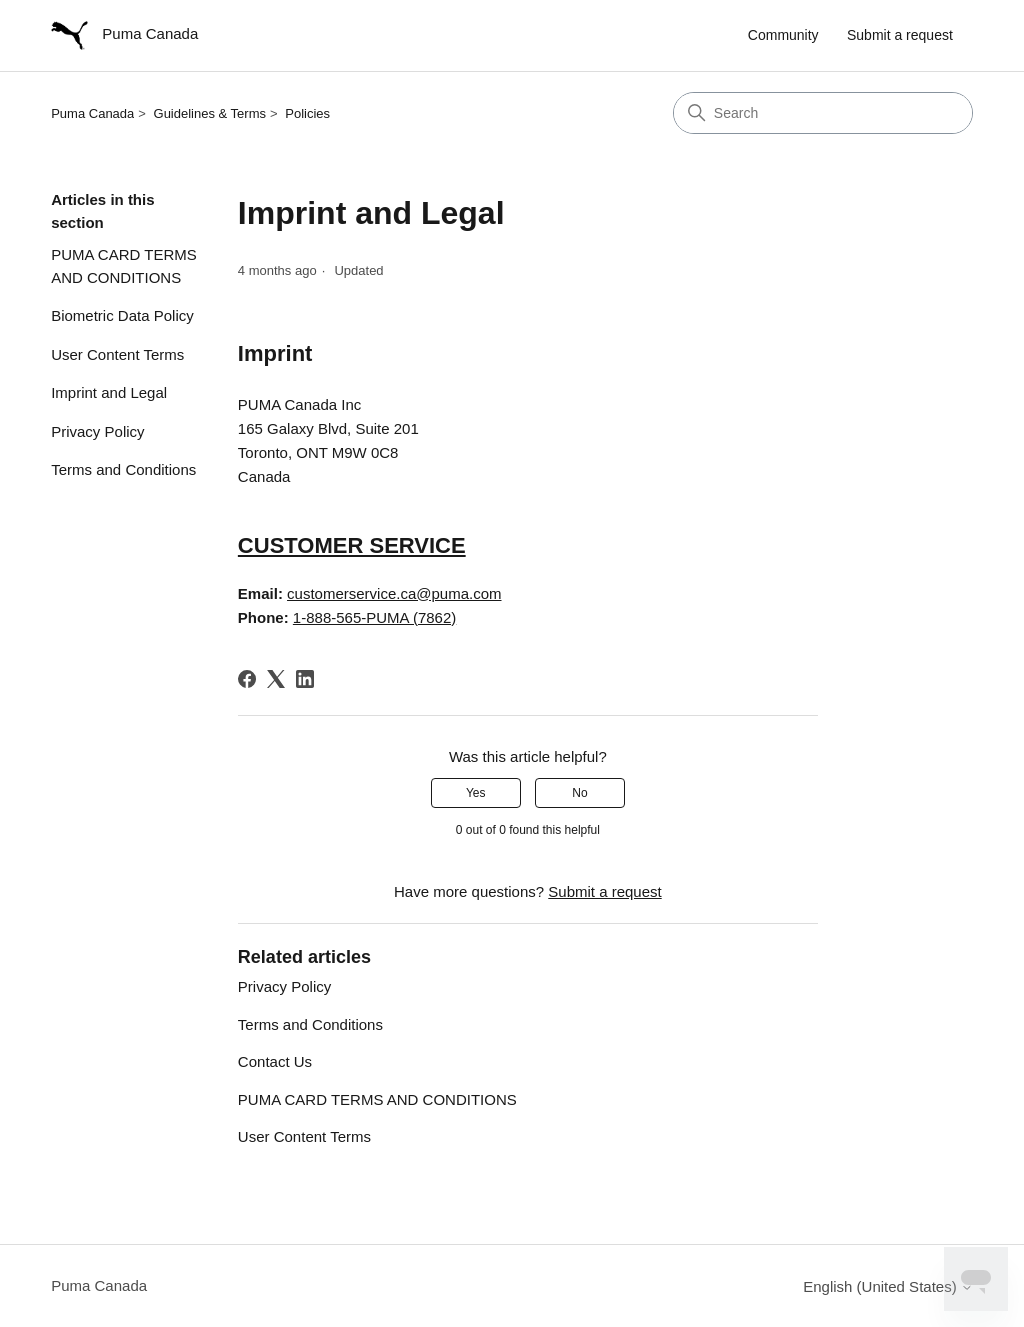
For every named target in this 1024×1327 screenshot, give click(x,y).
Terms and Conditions (123, 469)
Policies (307, 113)
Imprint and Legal (109, 392)
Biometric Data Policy (122, 315)
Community (783, 35)
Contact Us (275, 1061)
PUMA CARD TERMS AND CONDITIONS (124, 266)
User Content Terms (117, 354)
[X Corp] (276, 679)
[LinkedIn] (305, 679)
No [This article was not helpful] (579, 793)
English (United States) (888, 1286)
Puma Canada (92, 113)
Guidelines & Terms (210, 113)
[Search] (823, 113)
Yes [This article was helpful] (476, 793)
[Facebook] (247, 679)
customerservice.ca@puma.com (394, 593)
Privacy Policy (97, 431)
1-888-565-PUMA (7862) (374, 617)
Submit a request (900, 35)
